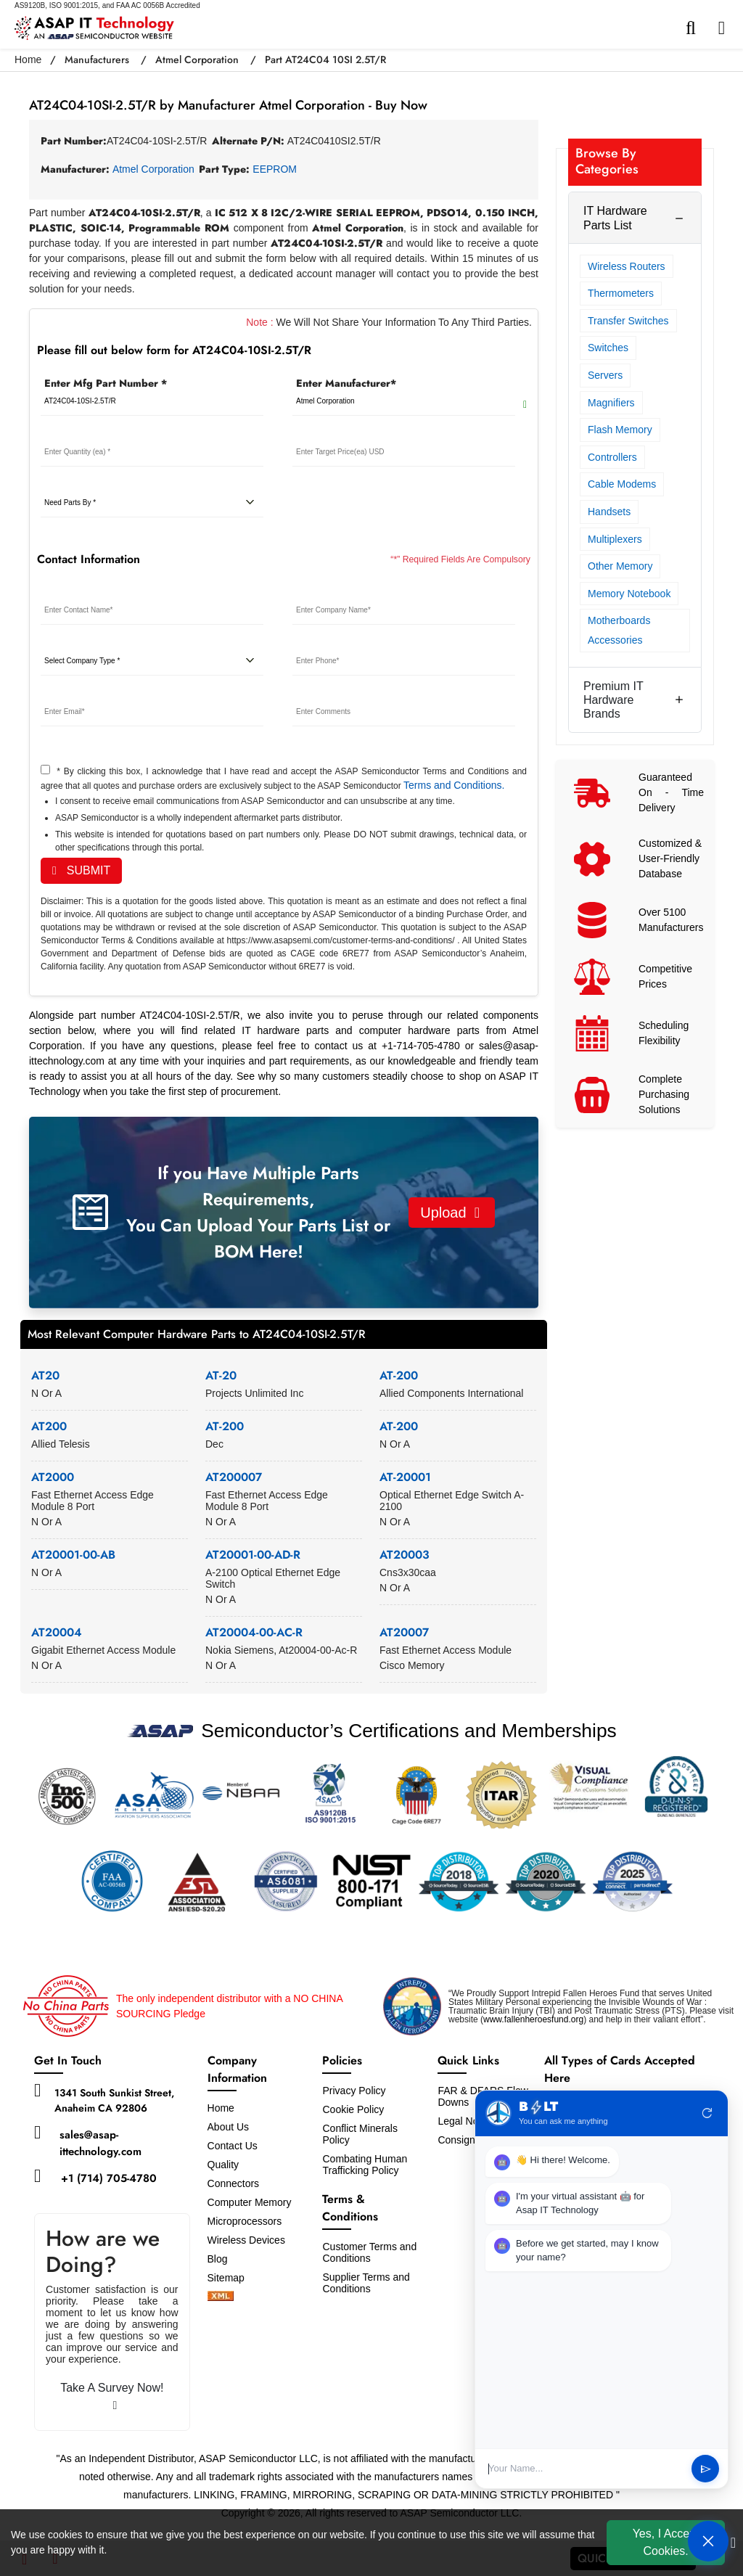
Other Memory (620, 566)
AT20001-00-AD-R (252, 1554)
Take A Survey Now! (111, 2396)
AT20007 (404, 1632)
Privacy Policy (353, 2090)
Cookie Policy (353, 2109)
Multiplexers (615, 539)
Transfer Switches (628, 321)
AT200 (49, 1426)
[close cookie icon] (733, 2543)
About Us (229, 2127)
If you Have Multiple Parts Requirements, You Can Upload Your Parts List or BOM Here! (258, 1212)
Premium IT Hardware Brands (613, 700)
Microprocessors (245, 2221)
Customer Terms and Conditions (369, 2252)
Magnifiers (611, 403)
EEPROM (275, 169)
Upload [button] (450, 1213)
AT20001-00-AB (73, 1554)
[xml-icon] (221, 2297)
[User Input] (585, 2468)
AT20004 (56, 1632)
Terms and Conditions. (453, 785)
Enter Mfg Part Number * (105, 383)
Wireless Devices (246, 2240)
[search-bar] (694, 28)
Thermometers (621, 293)
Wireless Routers (626, 266)
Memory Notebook (629, 593)
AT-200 (398, 1375)
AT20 (45, 1375)
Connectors (234, 2183)
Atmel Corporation (197, 59)
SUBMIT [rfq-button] (81, 870)
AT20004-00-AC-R (254, 1632)
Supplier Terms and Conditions (365, 2282)
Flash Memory (620, 429)
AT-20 (221, 1375)
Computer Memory (250, 2202)
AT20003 (404, 1554)
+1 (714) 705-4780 (109, 2178)
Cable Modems (622, 484)
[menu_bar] (725, 28)
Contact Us (233, 2146)
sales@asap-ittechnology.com (100, 2143)
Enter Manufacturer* (346, 383)
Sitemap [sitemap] (232, 2278)
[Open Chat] (708, 2541)
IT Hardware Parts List (615, 218)
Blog (218, 2259)
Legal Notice (466, 2121)
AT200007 (233, 1477)
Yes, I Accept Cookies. (666, 2542)
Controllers (612, 457)
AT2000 (52, 1477)
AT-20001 (405, 1477)
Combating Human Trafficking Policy (364, 2164)
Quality (223, 2164)
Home (28, 59)
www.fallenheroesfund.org (533, 2019)
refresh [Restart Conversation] (707, 2113)
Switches (608, 347)
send (705, 2469)
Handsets (609, 511)
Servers (605, 375)
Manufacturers (97, 59)
